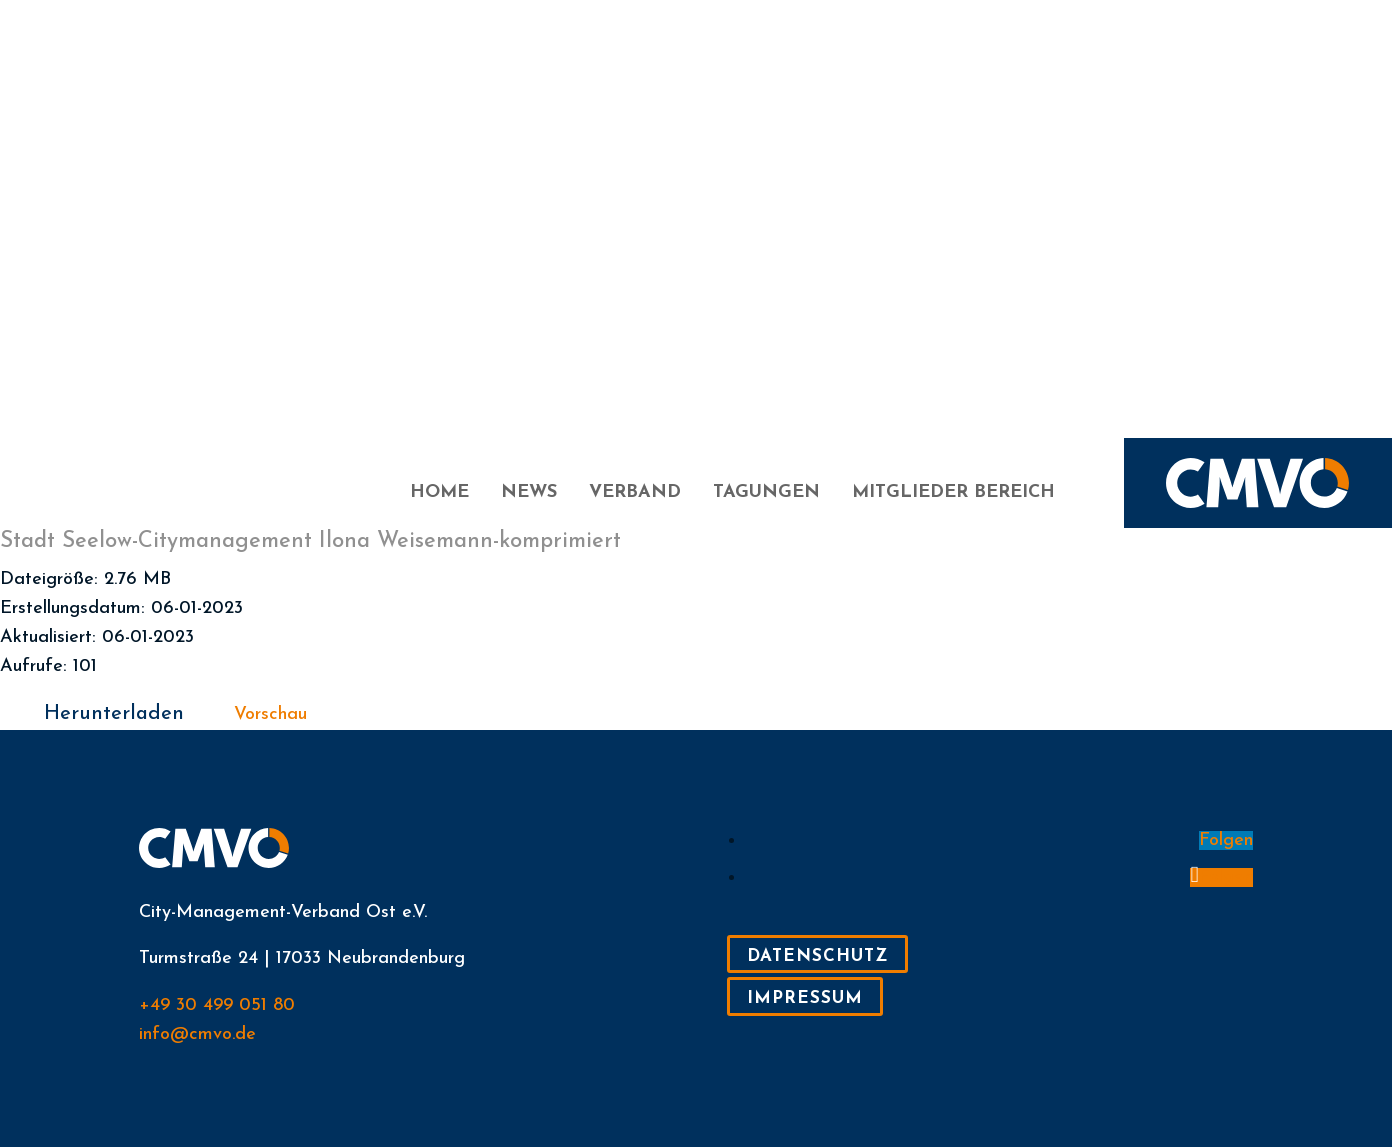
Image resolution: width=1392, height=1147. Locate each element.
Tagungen (766, 494)
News (529, 494)
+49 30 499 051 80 (217, 1005)
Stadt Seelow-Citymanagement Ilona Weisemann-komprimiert (310, 541)
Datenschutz (817, 956)
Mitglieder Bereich (953, 494)
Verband (635, 494)
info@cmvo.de (197, 1034)
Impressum (805, 998)
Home (439, 494)
